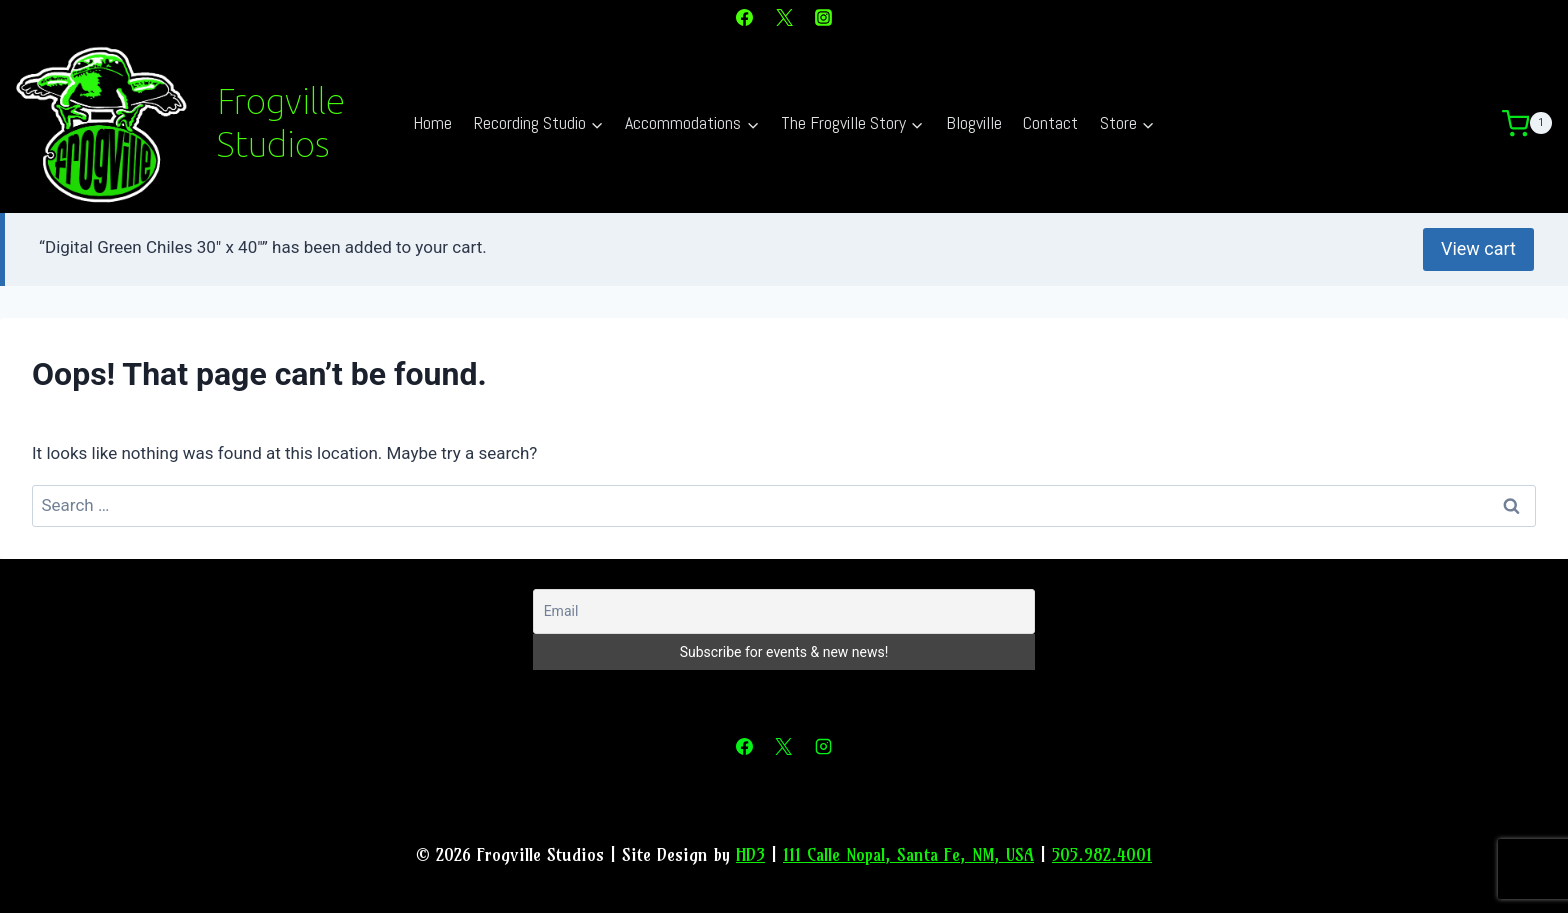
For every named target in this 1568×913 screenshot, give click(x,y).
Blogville (974, 122)
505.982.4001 (1102, 852)
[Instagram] (823, 17)
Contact (1050, 122)
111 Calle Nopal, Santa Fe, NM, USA (908, 852)
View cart (1478, 247)
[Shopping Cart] (1535, 124)
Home (432, 122)
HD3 (750, 852)
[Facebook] (745, 17)
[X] (784, 17)
